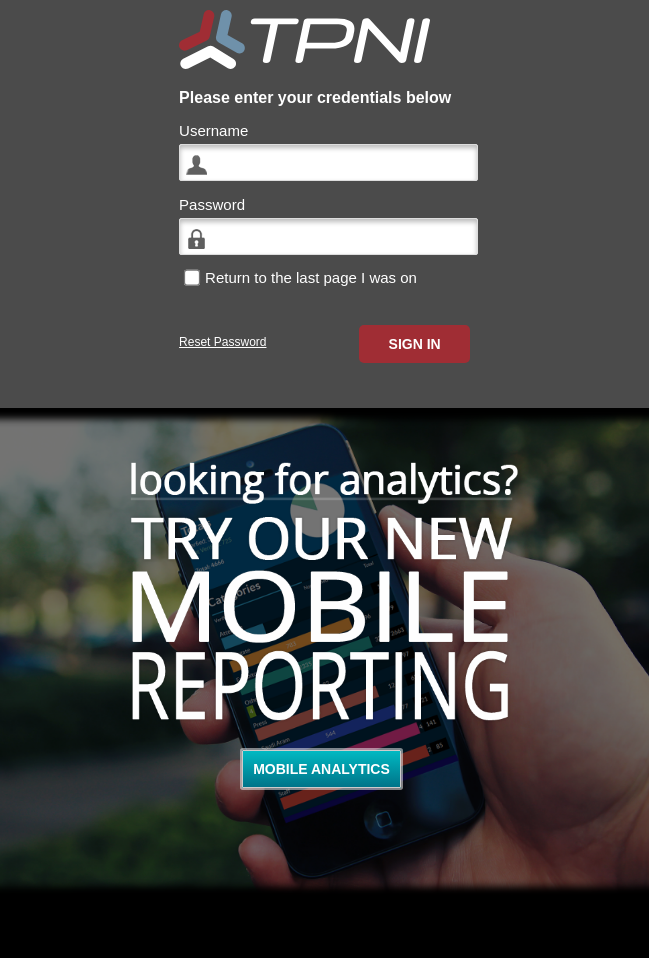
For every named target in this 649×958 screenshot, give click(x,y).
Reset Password (222, 342)
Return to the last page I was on (311, 277)
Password (212, 204)
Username (213, 130)
